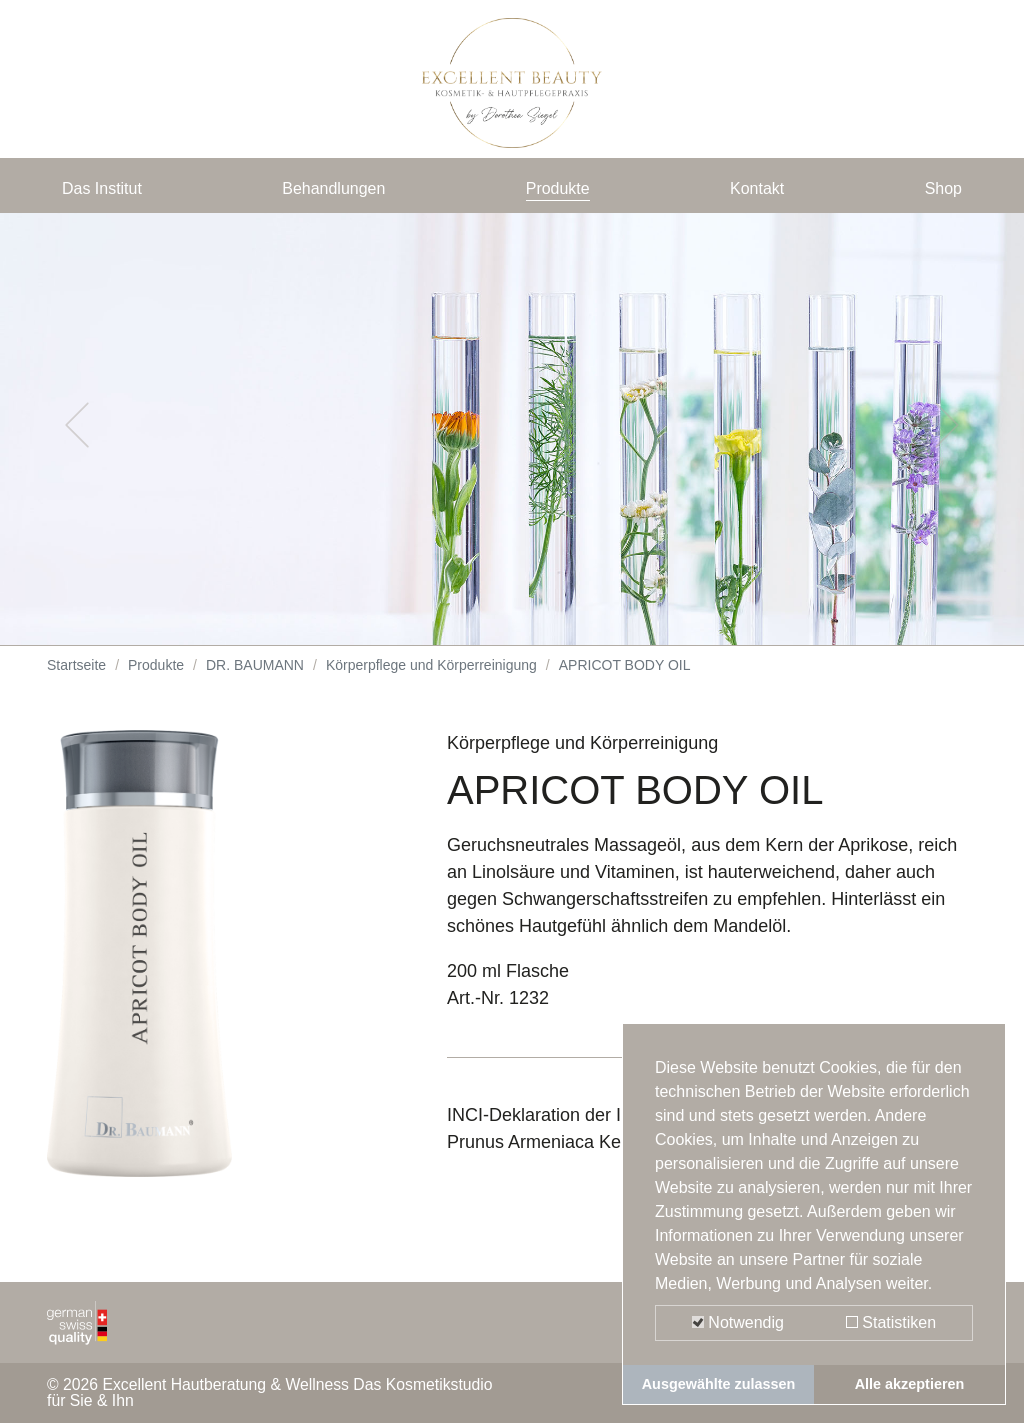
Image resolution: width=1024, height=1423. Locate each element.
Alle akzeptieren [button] (910, 1384)
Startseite (76, 680)
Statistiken (891, 1322)
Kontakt (759, 192)
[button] (77, 440)
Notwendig (738, 1322)
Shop (941, 192)
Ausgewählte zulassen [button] (719, 1384)
